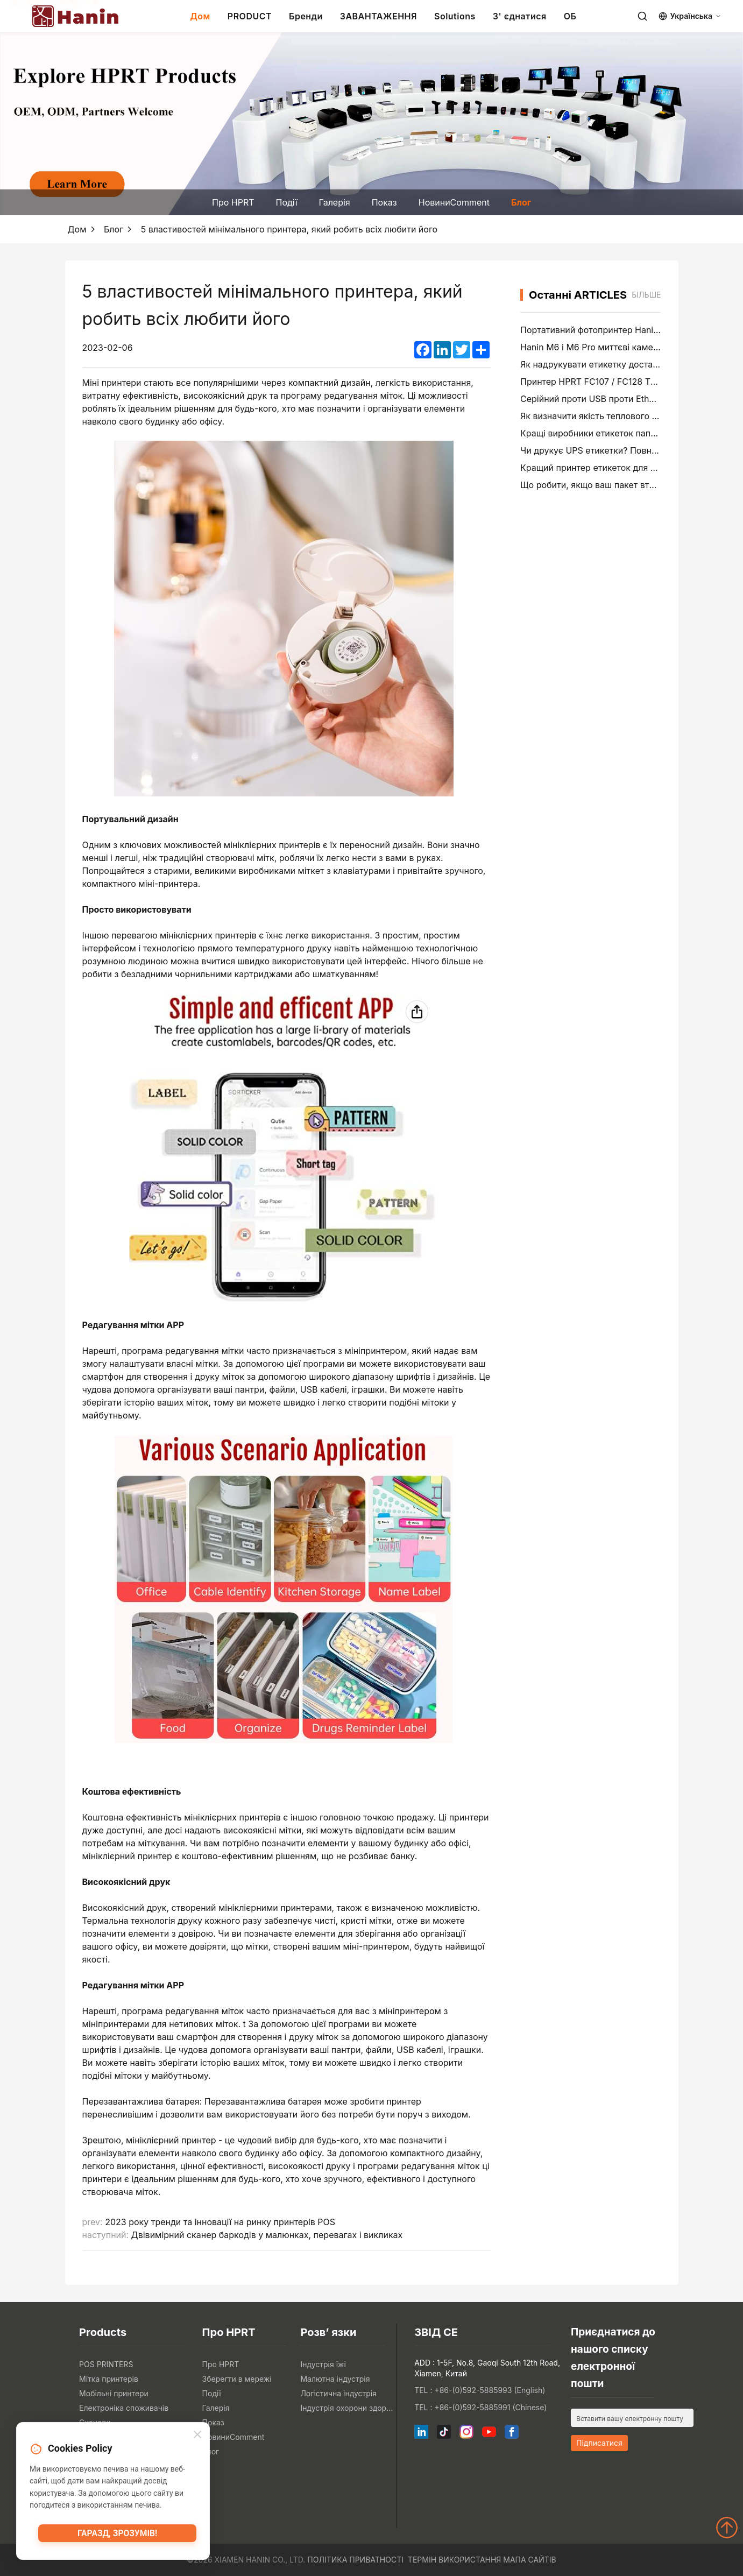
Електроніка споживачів (123, 2407)
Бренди (306, 16)
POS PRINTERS (106, 2364)
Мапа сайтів (529, 2559)
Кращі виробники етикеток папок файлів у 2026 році (631, 433)
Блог (521, 202)
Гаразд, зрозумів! (117, 2535)
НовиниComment (454, 202)
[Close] (197, 2436)
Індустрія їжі (322, 2364)
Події (287, 202)
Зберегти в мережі (237, 2378)
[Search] (642, 16)
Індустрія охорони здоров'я (346, 2407)
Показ (384, 202)
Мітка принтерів (108, 2378)
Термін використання (454, 2559)
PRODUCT (250, 16)
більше (646, 294)
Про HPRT (233, 202)
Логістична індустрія (338, 2393)
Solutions (455, 16)
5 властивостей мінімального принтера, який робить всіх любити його (289, 229)
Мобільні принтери (113, 2393)
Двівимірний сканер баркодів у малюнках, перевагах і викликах (267, 2234)
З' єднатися (520, 16)
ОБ (570, 16)
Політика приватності (355, 2559)
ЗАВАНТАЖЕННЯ (378, 16)
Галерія (334, 202)
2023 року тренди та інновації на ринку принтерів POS (220, 2222)
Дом (200, 16)
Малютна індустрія (335, 2378)
